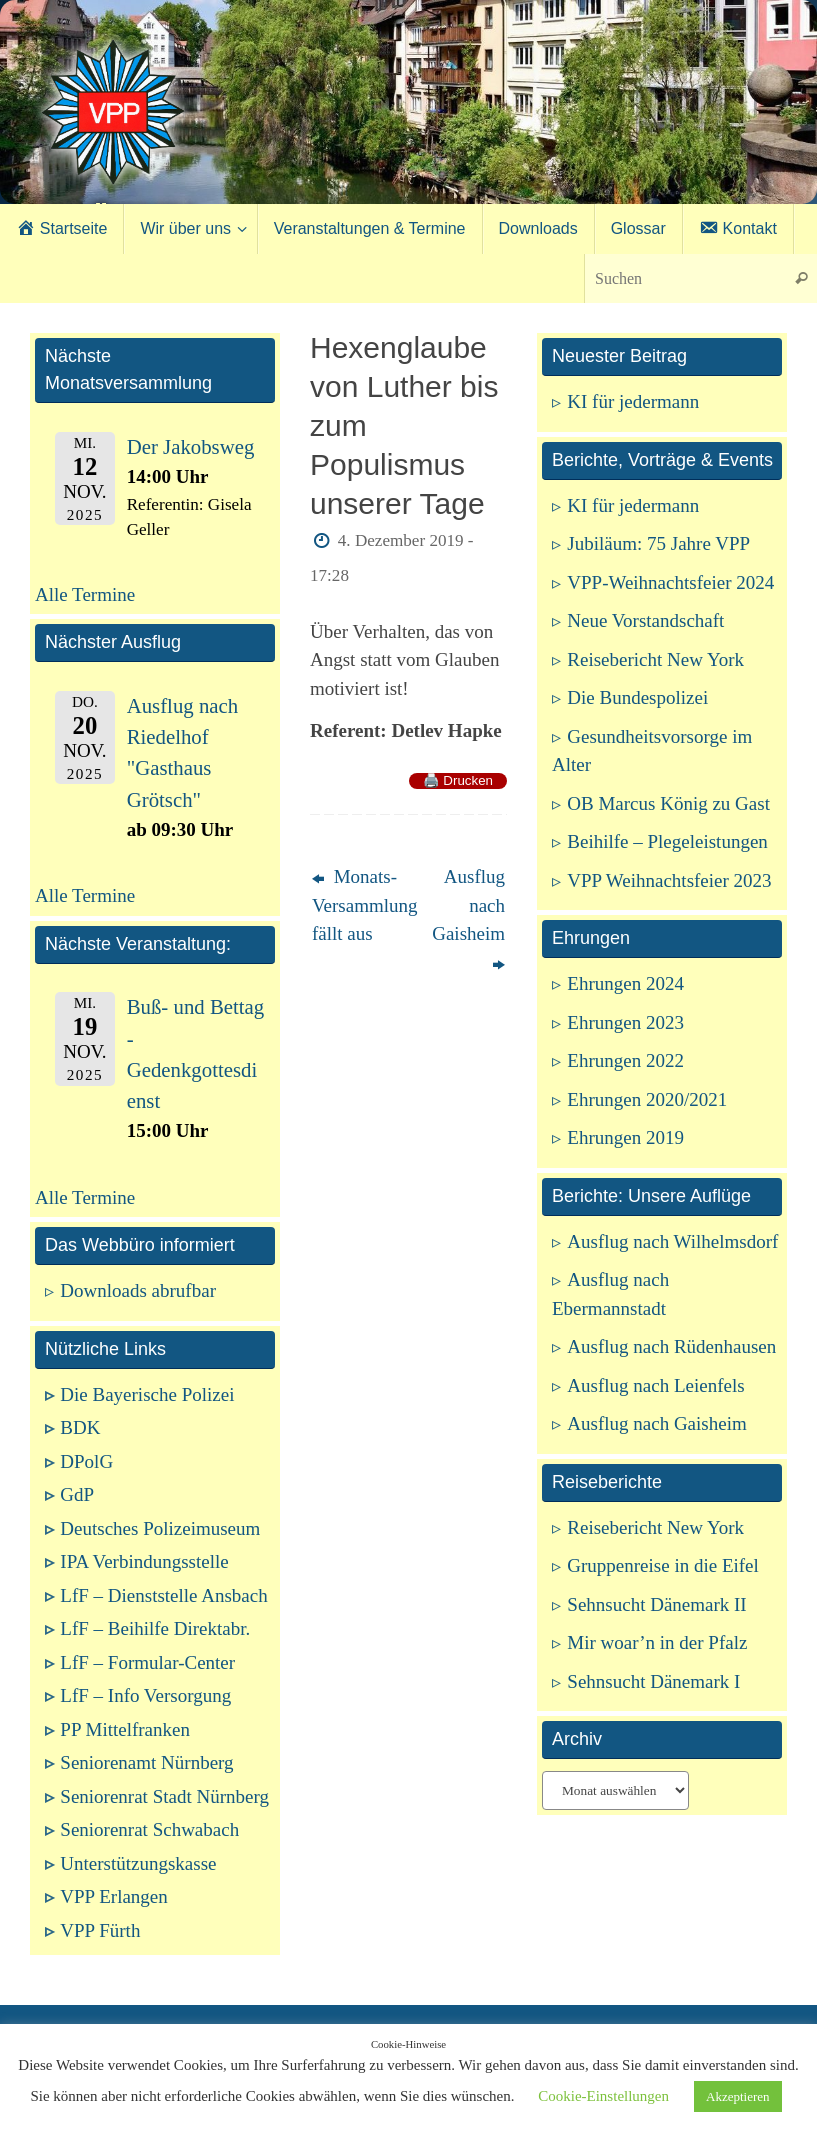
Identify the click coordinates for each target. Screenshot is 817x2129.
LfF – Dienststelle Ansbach (163, 1595)
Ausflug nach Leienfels (655, 1385)
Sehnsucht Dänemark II (656, 1604)
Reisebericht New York (655, 659)
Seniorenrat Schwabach (149, 1829)
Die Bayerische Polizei (147, 1394)
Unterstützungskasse (138, 1863)
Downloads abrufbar (138, 1290)
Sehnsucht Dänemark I (653, 1681)
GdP (77, 1494)
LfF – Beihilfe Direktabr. (155, 1628)
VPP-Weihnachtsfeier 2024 (670, 582)
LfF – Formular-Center (147, 1662)
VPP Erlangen (113, 1896)
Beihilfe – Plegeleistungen (667, 841)
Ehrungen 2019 (625, 1137)
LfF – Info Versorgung (145, 1695)
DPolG (86, 1461)
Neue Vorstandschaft (645, 620)
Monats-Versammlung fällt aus (357, 905)
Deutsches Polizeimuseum (160, 1528)
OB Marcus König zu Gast (668, 803)
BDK (80, 1427)
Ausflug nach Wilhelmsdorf (672, 1241)
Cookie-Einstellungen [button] (603, 2096)
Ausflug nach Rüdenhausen (671, 1346)
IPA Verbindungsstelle (144, 1561)
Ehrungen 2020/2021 (647, 1099)
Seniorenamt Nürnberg (146, 1762)
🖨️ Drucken (458, 780)
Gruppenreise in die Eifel (663, 1565)
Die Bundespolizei (637, 697)
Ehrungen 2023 (625, 1022)
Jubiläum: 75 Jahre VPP (658, 543)
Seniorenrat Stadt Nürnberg (164, 1796)
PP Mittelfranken (125, 1729)
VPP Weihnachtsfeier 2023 (669, 880)
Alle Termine (85, 594)
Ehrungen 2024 (625, 983)
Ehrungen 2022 (625, 1060)
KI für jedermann (633, 401)
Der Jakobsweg (191, 447)
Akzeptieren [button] (738, 2096)
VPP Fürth (100, 1930)
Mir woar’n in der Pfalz (657, 1642)
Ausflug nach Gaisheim (468, 919)
